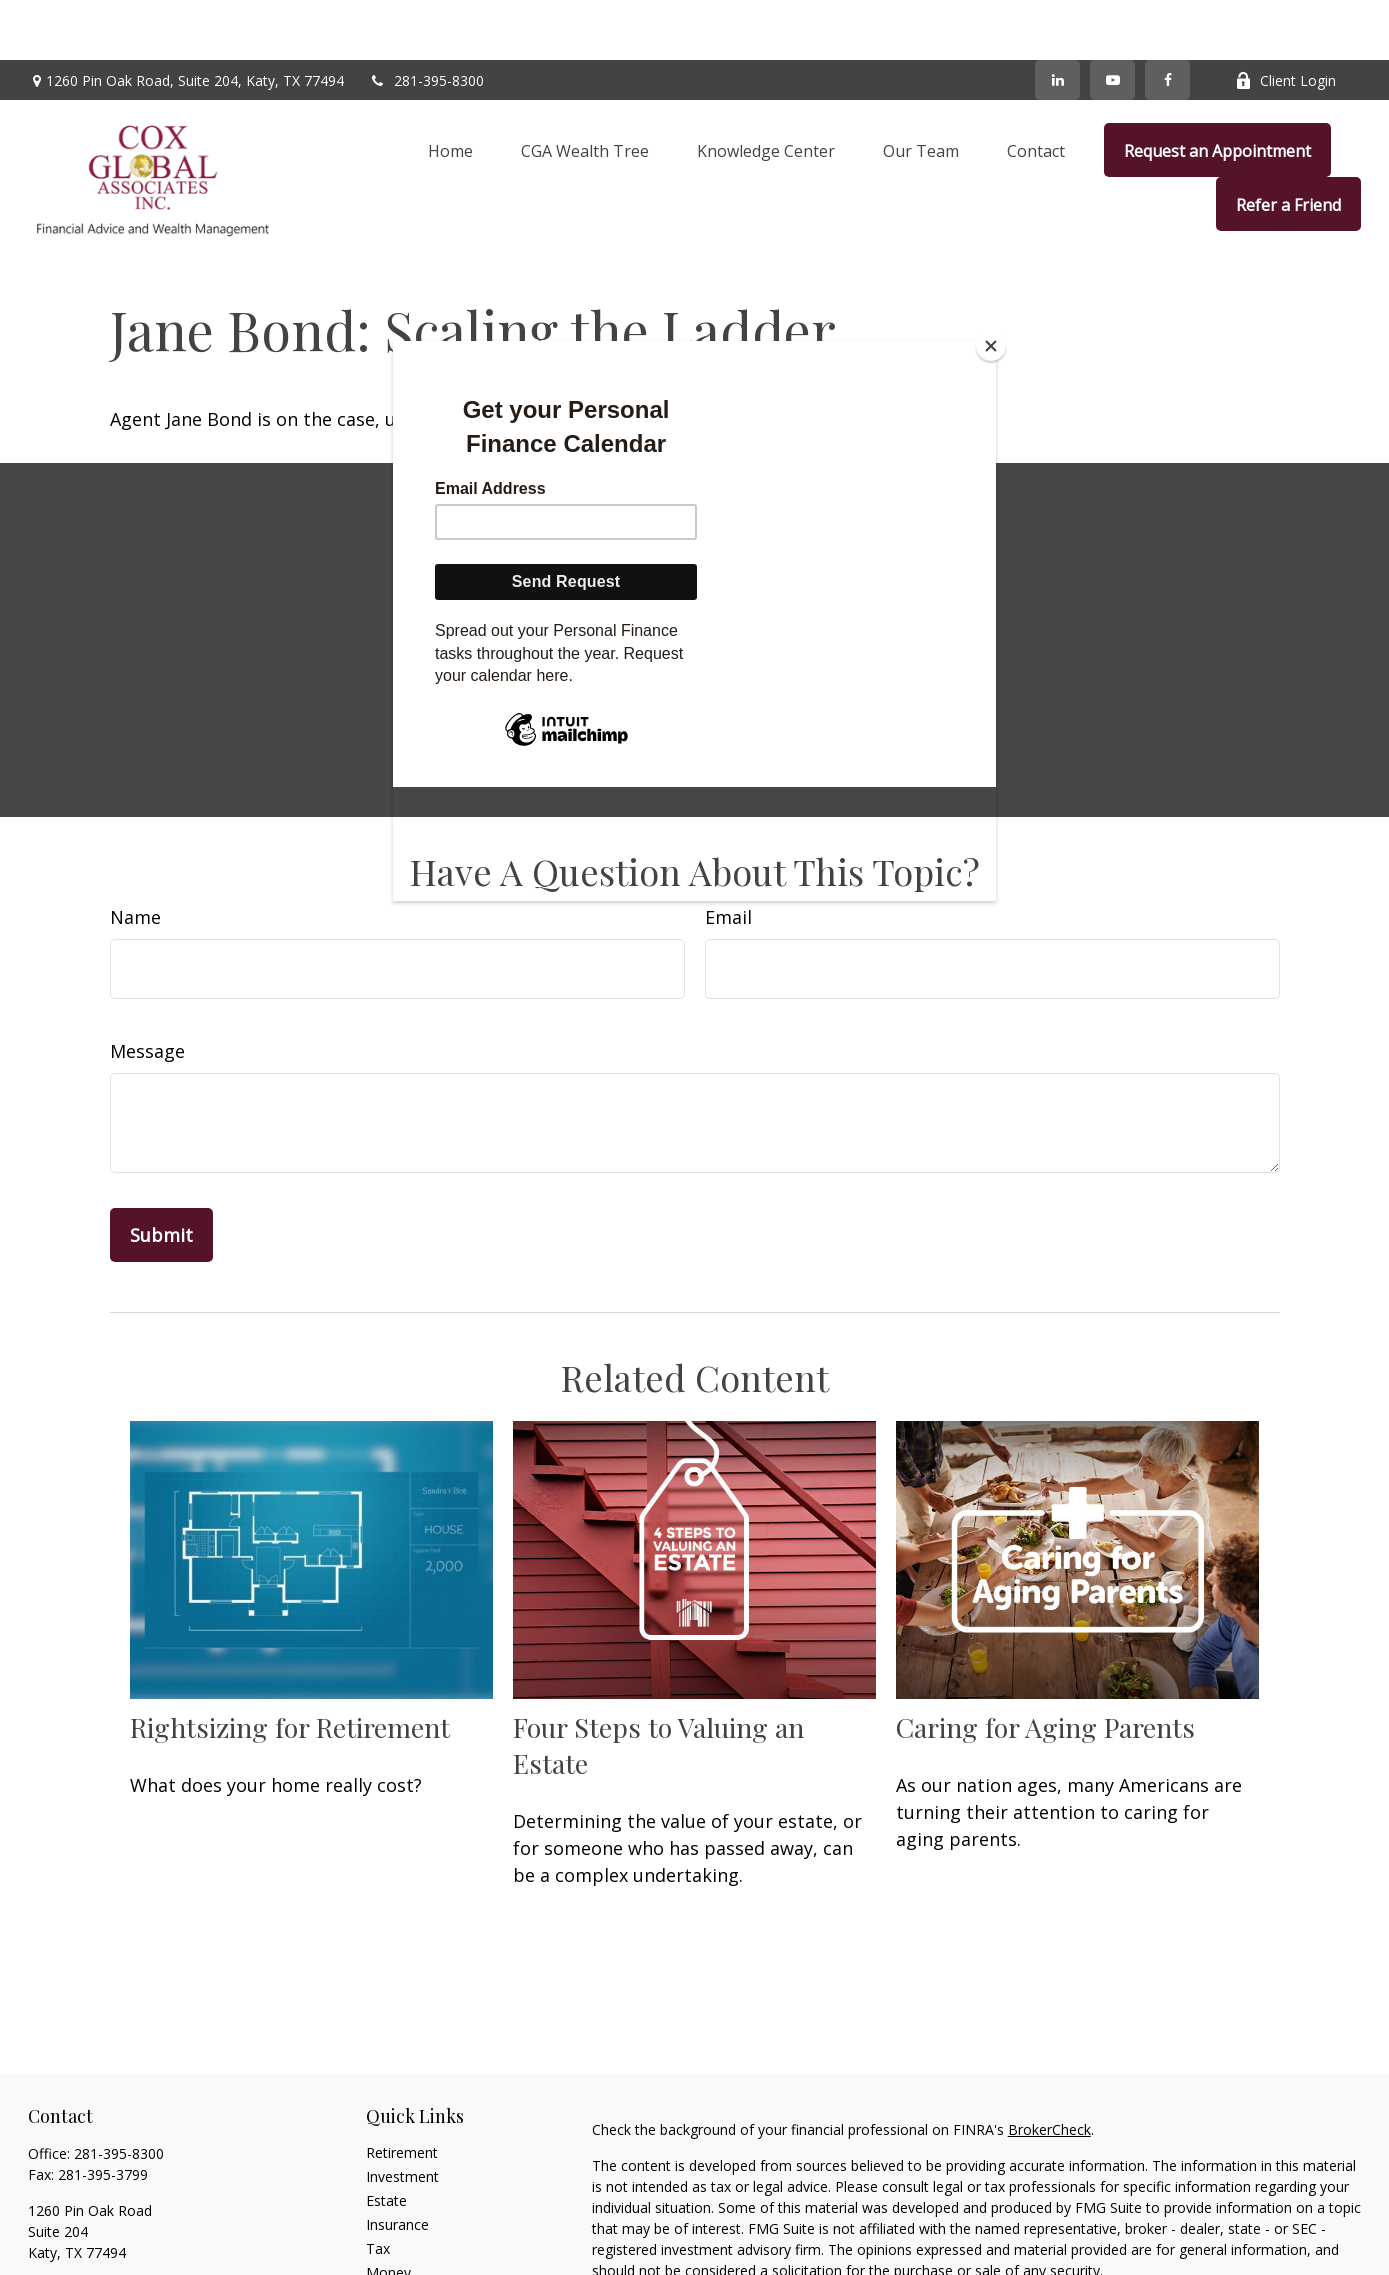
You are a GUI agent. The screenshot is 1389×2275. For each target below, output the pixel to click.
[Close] (991, 346)
